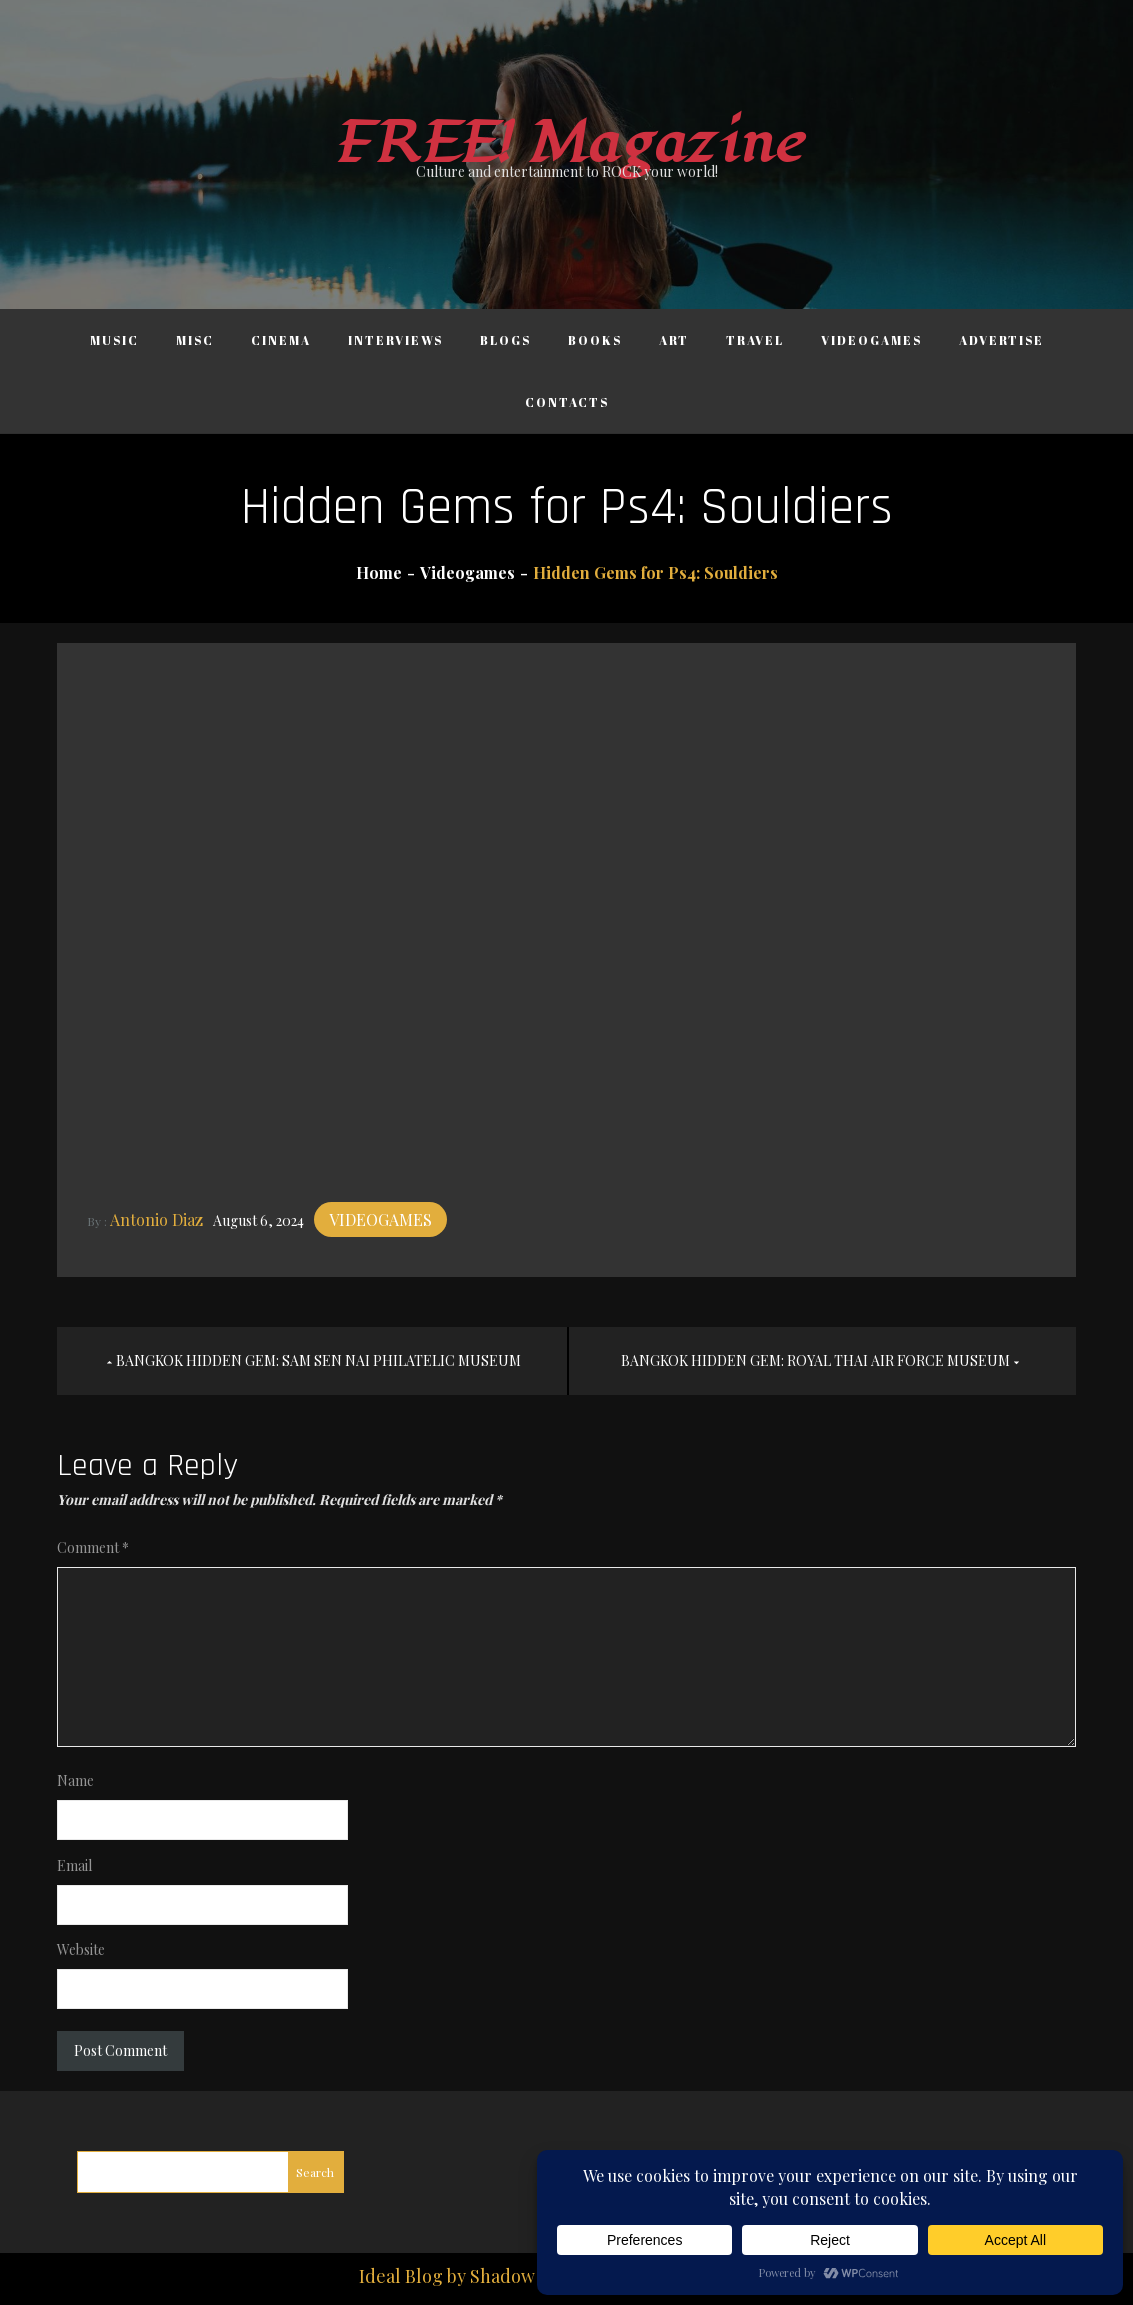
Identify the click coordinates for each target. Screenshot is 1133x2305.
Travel (755, 340)
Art (674, 340)
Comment (93, 1547)
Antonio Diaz (156, 1219)
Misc (195, 340)
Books (595, 340)
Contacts (567, 402)
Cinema (281, 340)
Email (74, 1865)
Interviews (395, 340)
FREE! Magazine (567, 143)
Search (315, 2172)
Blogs (505, 340)
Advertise (1001, 340)
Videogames (871, 340)
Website (81, 1949)
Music (114, 340)
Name (75, 1780)
